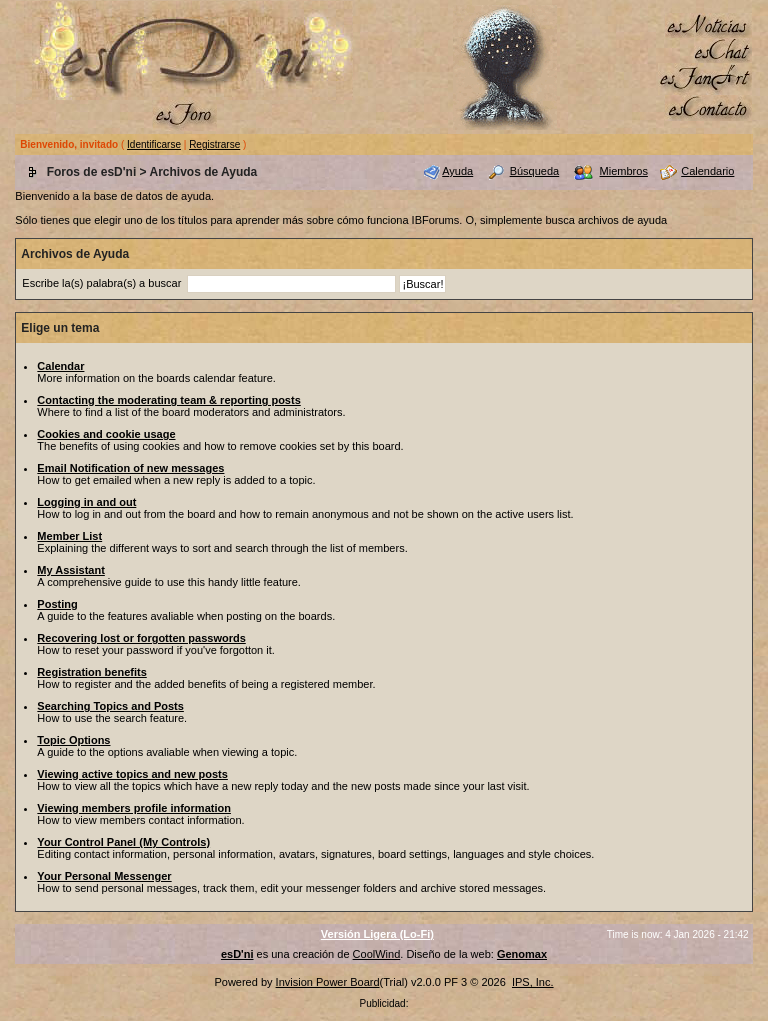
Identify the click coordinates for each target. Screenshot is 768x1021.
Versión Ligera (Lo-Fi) (377, 934)
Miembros (624, 171)
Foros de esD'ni (92, 172)
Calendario (707, 171)
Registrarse (214, 144)
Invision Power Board (328, 982)
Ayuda (457, 171)
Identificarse (154, 144)
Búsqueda (535, 171)
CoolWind (377, 954)
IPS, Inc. (533, 982)
